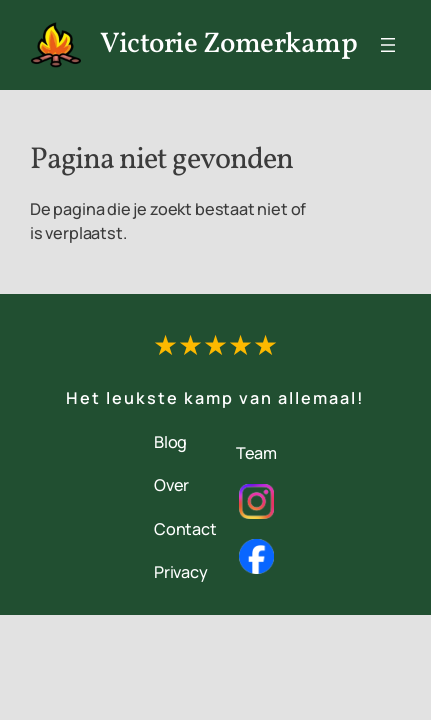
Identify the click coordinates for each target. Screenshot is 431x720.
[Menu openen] (388, 45)
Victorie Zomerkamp (228, 45)
